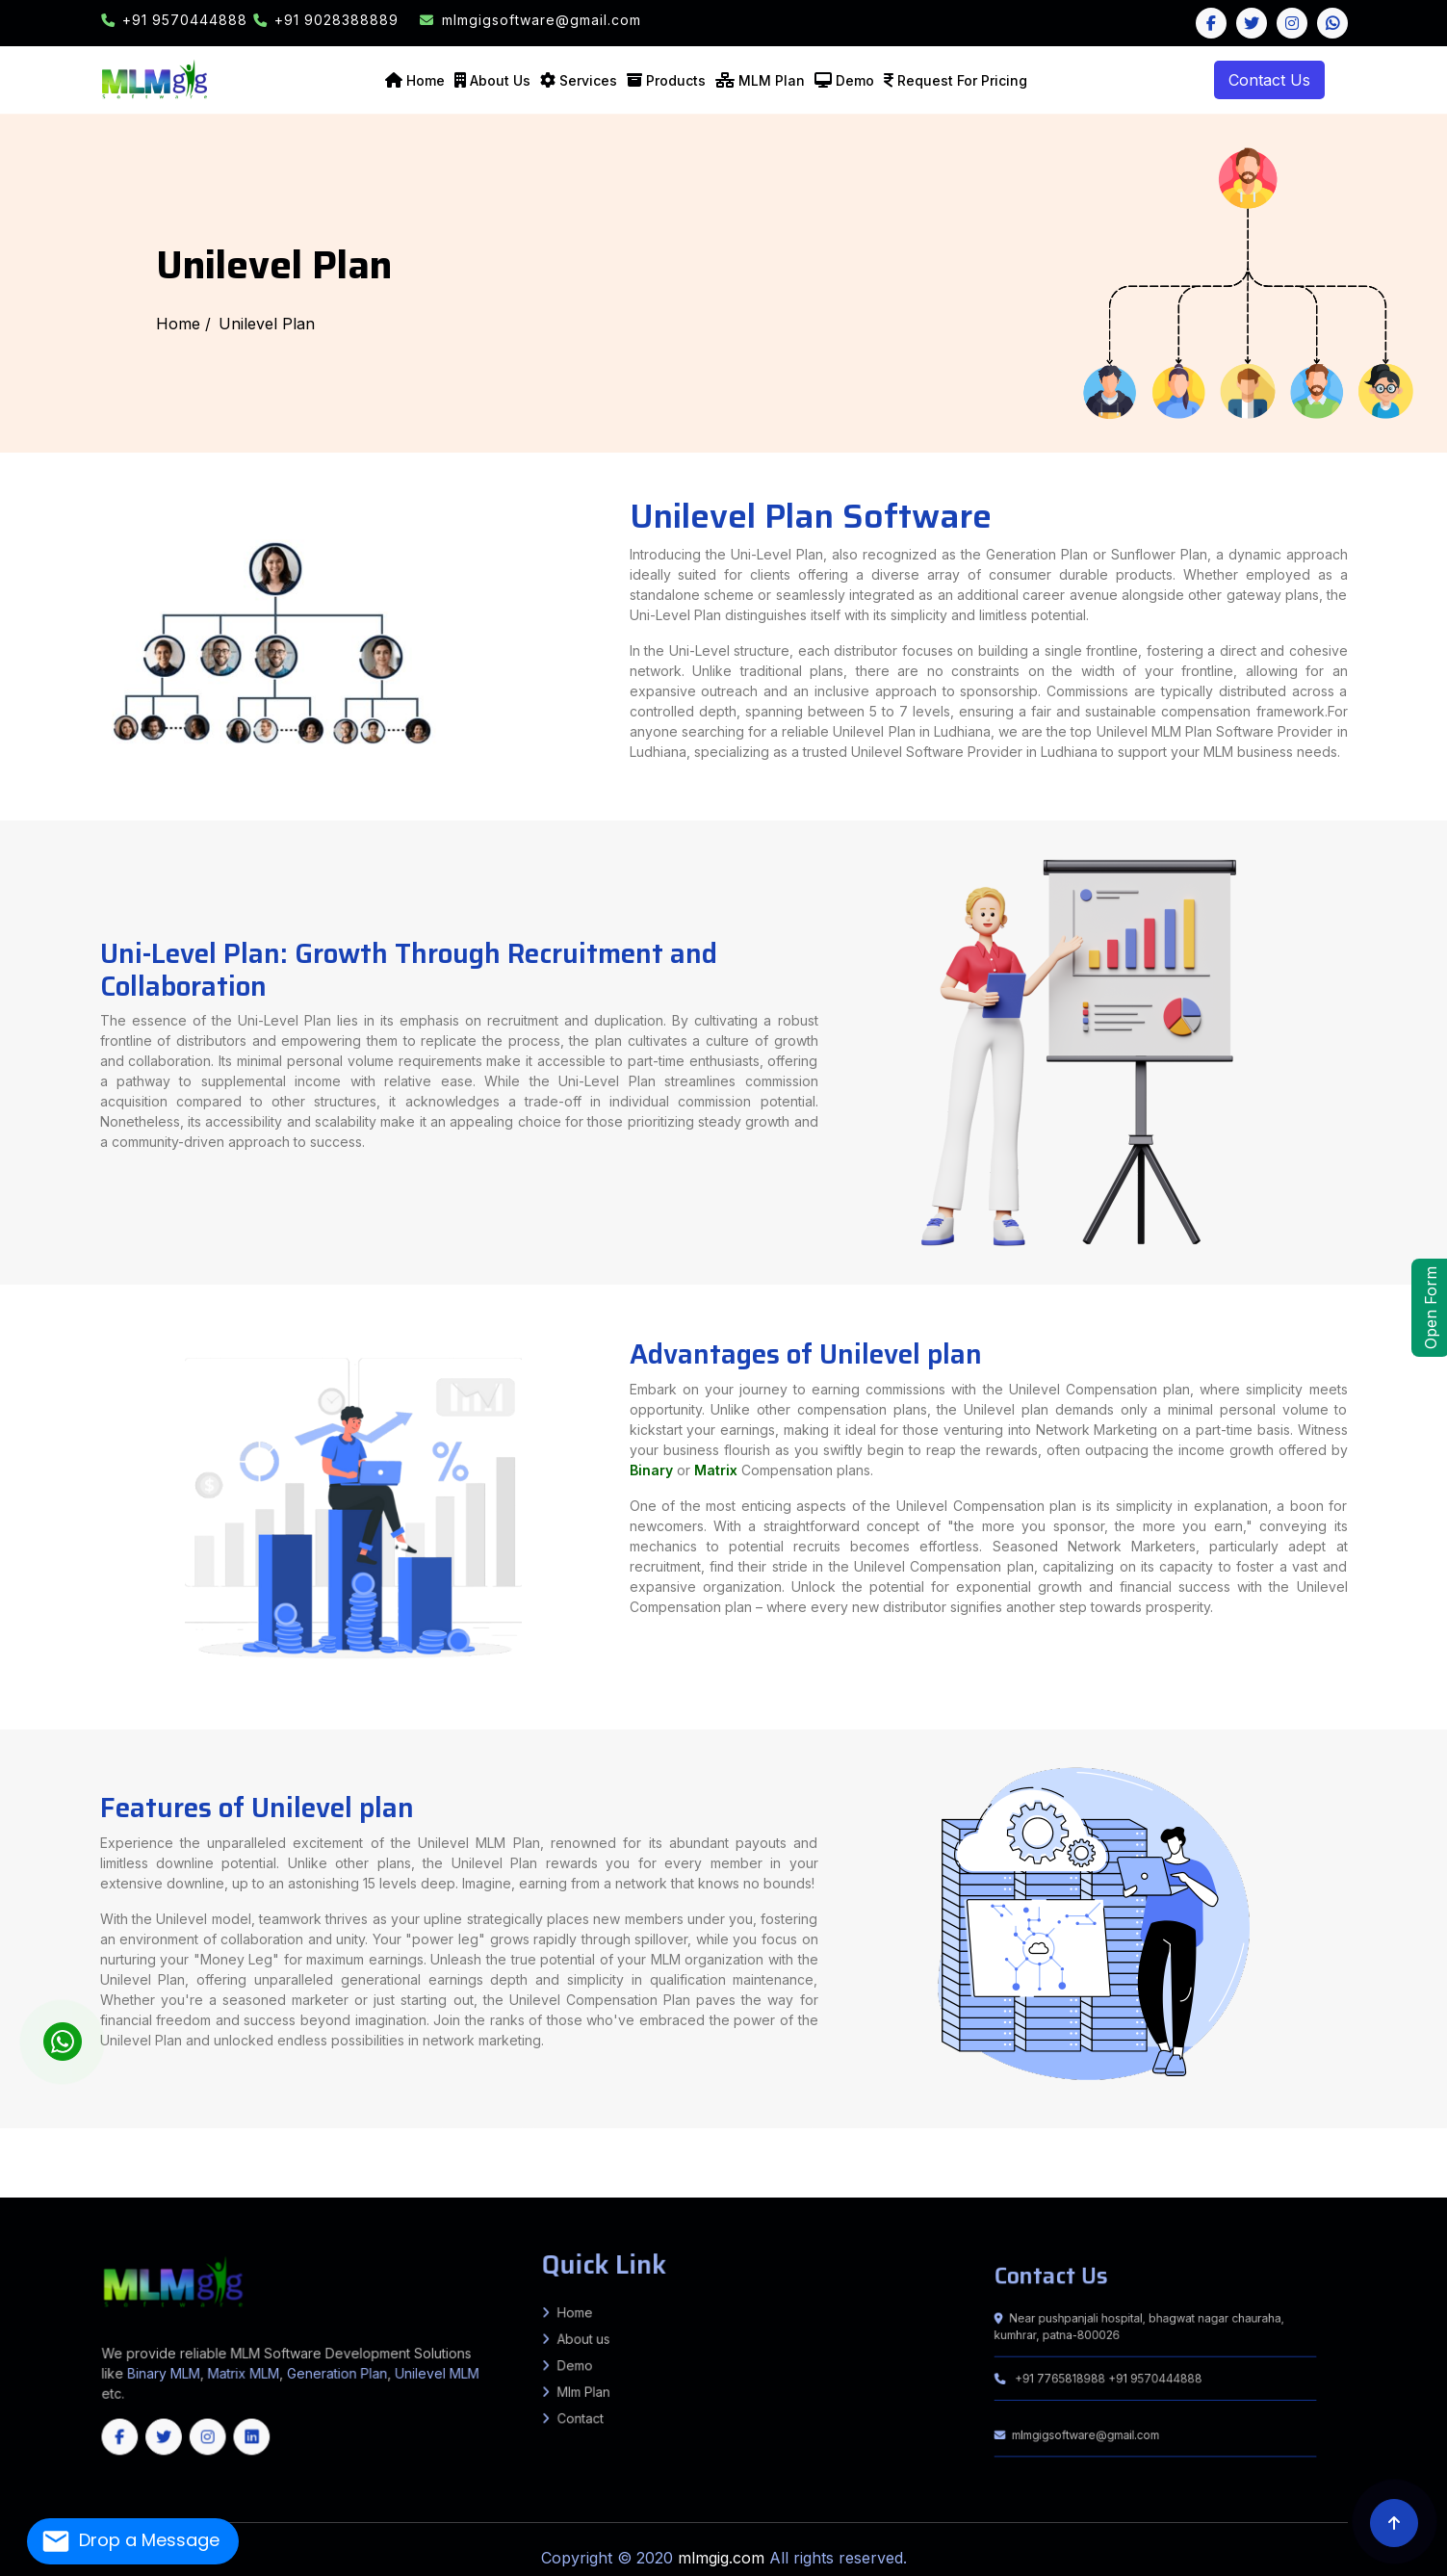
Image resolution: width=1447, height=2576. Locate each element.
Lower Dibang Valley (431, 2173)
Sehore (1288, 2161)
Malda (1295, 2165)
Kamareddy (110, 2182)
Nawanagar (676, 2152)
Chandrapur (771, 2156)
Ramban (437, 2191)
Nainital (613, 2170)
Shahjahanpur (617, 2135)
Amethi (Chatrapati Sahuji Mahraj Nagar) (831, 2130)
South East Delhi (436, 2170)
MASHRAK (533, 2156)
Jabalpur (1028, 2161)
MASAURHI (1161, 2135)
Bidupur (6, 2161)
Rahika (1055, 2139)
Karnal (948, 2170)
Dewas (907, 2161)
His (901, 2170)
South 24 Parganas (182, 2170)
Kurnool (1422, 2170)
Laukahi (1393, 2139)
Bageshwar (524, 2170)
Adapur (1362, 2144)
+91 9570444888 (173, 20)
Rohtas (543, 2130)
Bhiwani (788, 2170)
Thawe (1227, 2152)
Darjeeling (1170, 2165)
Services (588, 80)
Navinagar (323, 2144)
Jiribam (612, 2178)
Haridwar (597, 2170)
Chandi (489, 2147)
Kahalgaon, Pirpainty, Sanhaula (1248, 2135)
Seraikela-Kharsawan (1101, 2147)
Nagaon (1212, 2173)
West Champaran (707, 2130)
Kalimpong (1261, 2165)
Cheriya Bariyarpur (94, 2152)
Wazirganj (271, 2152)
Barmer (34, 2178)
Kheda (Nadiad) (693, 2165)
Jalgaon (853, 2156)
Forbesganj (168, 2144)
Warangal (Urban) (615, 2182)
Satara (1145, 2156)
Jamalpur (1361, 2130)
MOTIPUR (399, 2147)
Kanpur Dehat (82, 2135)
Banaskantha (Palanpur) (406, 2165)
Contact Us (1269, 80)
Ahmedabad (334, 2165)
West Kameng (683, 2173)
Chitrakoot (1134, 2130)
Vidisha (6, 2165)
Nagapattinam (262, 2187)
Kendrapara (812, 2191)
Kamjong (647, 2178)
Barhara (488, 2144)
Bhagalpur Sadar (1301, 2135)
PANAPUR (562, 2156)
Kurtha (248, 2144)
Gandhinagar (588, 2165)
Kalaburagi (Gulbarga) (1113, 2182)
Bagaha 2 (272, 2165)
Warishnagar (10, 2156)
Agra (727, 2130)
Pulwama (407, 2191)
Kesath (712, 2152)
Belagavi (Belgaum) (729, 2182)
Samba (464, 2191)
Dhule (788, 2156)
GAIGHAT (229, 2147)
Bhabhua (273, 2139)
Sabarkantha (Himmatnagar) (914, 2165)
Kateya (1288, 2152)
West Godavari (129, 2173)
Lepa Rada (370, 2173)
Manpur (288, 2152)
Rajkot (884, 2165)
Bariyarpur (50, 2147)
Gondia (821, 2156)
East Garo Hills (1116, 2187)
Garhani (570, 2144)
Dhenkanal (657, 2191)
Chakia (1082, 2144)
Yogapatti (176, 2165)
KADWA (777, 2139)
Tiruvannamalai (618, 2187)
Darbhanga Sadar (777, 2152)
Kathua (329, 2191)
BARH (824, 2135)
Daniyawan (928, 2135)
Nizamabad (387, 2182)
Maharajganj (299, 2135)
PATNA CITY (839, 2135)
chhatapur (114, 2161)
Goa (1233, 2191)
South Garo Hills (1241, 2187)
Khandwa (1072, 2161)
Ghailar (885, 2139)
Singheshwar (830, 2139)
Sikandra (77, 2139)
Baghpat (940, 2130)
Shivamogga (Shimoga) (1283, 2182)
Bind (720, 2147)
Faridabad (830, 2170)
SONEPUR (610, 2156)
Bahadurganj (1414, 2139)
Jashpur (1043, 2178)
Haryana (1259, 2191)
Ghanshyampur (1044, 2152)
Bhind (795, 2161)
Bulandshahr (1093, 2130)
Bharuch (433, 2165)
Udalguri (1341, 2173)
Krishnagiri (224, 2187)
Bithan (79, 2156)
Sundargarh (1055, 2191)
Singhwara (893, 2152)
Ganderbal (298, 2191)
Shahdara (391, 2170)
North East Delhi (339, 2170)
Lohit (386, 2173)
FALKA (628, 2139)
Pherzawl (699, 2178)
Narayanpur (22, 2139)
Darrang (845, 2173)
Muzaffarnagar (437, 2135)
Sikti (139, 2144)
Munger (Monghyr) (428, 2130)
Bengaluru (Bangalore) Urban (820, 2182)
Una (1322, 2170)
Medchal (309, 2182)
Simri (757, 2152)
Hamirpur (1397, 2130)
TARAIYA (626, 2156)
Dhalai (65, 2191)
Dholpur (154, 2178)
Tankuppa (325, 2152)
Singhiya (117, 2156)
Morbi (752, 2165)
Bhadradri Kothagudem (1390, 2178)
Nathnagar (1348, 2135)
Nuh (1007, 2170)
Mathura (352, 2135)
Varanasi (797, 2135)
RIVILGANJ (592, 2156)
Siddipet (504, 2182)
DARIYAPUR (366, 2156)
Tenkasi (438, 2187)
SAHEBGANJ (381, 2147)
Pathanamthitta (902, 2187)
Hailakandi (1000, 2173)
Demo (855, 80)
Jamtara (931, 2147)
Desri (1399, 2156)
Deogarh (639, 2191)
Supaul (671, 2130)
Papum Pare (555, 2173)
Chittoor (1353, 2170)
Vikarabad (539, 2182)
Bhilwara (66, 2178)
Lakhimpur (1162, 2173)
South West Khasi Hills (1313, 2187)
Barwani (771, 2161)
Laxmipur (133, 2139)
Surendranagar (961, 2165)
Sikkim (1144, 2191)
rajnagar (1086, 2139)
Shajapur (1335, 2161)
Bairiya (61, 2165)
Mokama (965, 2135)
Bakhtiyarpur (1035, 2135)
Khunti (945, 2147)
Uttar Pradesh (1346, 2191)
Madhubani (400, 2130)
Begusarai (80, 2130)
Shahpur (663, 2144)
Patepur (1312, 2156)
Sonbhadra (747, 2135)
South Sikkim (24, 2191)
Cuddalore (74, 2187)
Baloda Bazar (826, 2178)
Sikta (160, 2165)
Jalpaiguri (1222, 2165)
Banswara (7, 2178)
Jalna (868, 2156)
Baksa (723, 2173)
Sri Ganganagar (460, 2178)
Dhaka (5, 2147)
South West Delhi (465, 2170)
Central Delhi (258, 2170)
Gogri (853, 2144)
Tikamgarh (1413, 2161)
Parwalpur (689, 2147)
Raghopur (1295, 2156)
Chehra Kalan (1436, 2156)
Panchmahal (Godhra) (824, 2165)
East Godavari (1374, 2170)
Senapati (716, 2178)
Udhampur (514, 2191)
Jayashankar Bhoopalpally (40, 2182)
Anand (365, 2165)
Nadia (1334, 2165)
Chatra (762, 2147)
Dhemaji (860, 2173)
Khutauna (1376, 2139)
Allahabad (757, 2130)
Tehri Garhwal (700, 2170)
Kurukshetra (965, 2170)
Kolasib (1021, 2187)
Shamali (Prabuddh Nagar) (653, 2135)
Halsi (496, 2139)
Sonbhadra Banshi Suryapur (278, 2144)
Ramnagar (235, 2165)
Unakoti (172, 2191)
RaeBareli (492, 2135)
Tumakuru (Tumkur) (1319, 2182)
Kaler (225, 2144)
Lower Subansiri (487, 2173)
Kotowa (1194, 2144)
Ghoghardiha (1355, 2139)
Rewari (1064, 2170)
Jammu (315, 2191)
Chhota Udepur (489, 2165)
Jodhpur (295, 2178)
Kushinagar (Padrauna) (206, 2135)
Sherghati (549, 2152)
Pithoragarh (654, 2170)
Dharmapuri (95, 2187)
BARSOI (719, 2139)
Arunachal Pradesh (31, 2196)
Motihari (1158, 2144)
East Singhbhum (832, 2147)
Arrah (459, 2144)
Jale (879, 2152)
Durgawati (358, 2139)
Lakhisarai (357, 2130)
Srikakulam (11, 2173)
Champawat (561, 2170)
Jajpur (732, 2191)
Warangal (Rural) (585, 2182)
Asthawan (534, 2147)
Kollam (800, 2187)
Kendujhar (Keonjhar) (841, 2191)
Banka (63, 2130)
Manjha (1213, 2152)
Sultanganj (1403, 2135)
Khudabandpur (140, 2152)
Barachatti (601, 2152)
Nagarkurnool (331, 2182)
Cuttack (623, 2191)
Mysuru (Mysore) (1209, 2182)
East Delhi (279, 2170)
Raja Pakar (1275, 2156)
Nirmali (99, 2161)
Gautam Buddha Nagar (216, 2130)
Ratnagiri (1116, 2156)
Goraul (1387, 2156)
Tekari (369, 2152)
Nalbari (1228, 2173)
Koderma (960, 2147)
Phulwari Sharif (906, 2135)
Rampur (508, 2135)
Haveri (1087, 2182)
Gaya (1333, 2130)
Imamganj (513, 2152)
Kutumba (341, 2144)
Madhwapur (1234, 2139)
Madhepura (378, 2130)
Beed (718, 2156)
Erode (129, 2187)
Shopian (480, 2191)
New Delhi (296, 2170)
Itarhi (615, 2152)
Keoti (908, 2152)
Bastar (863, 2178)
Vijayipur (1367, 2152)
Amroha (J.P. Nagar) (880, 2130)
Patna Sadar (859, 2135)
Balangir (544, 2191)
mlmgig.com (723, 2557)
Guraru (381, 2152)
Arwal (27, 2130)
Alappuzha (715, 2187)
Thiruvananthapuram (931, 2187)
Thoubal (778, 2178)
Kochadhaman (12, 2144)
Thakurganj (71, 2144)
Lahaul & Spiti (1237, 2170)
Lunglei (1055, 2187)
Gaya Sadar (233, 2152)
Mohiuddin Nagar (279, 2156)
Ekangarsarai (600, 2147)
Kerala (1092, 2191)
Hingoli (837, 2156)
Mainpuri (336, 2135)
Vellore (653, 2187)
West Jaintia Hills (1374, 2187)
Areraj (1053, 2144)
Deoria (1215, 2130)
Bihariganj (989, 2139)
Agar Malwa (681, 2161)
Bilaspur (1144, 2170)
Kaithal (936, 2170)
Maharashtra (1390, 2191)
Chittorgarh (111, 2178)
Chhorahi (118, 2152)
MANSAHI (703, 2139)
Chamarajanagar (871, 2182)
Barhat (163, 2139)
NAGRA (548, 2156)
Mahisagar (718, 2165)
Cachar (795, 2173)
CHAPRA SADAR (344, 2156)
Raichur (1231, 2182)
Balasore (561, 2191)
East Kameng (271, 2173)
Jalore (243, 2178)
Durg (980, 2178)
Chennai (32, 2187)
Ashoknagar (734, 2161)
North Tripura (111, 2191)
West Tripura (190, 2191)
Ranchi (1056, 2147)
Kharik (5, 2139)
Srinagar (496, 2191)
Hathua (1274, 2152)
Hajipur (1346, 2130)
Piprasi (34, 2165)
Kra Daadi (325, 2173)
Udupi (1341, 2182)
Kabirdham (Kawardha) (1071, 2178)
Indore (1012, 2161)
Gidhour (177, 2139)
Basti (1048, 2130)
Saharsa (558, 2130)
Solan (1311, 2170)
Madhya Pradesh (1416, 2191)
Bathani (438, 2152)
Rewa (1252, 2161)
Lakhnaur (1296, 2139)
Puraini (957, 2139)
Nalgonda (354, 2182)
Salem (404, 2187)
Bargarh (577, 2191)
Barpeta (737, 2173)
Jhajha (150, 2139)
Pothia (32, 2144)
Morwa (1394, 2152)
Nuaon (421, 2139)
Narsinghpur (1162, 2161)
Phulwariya (1327, 2152)
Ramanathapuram (368, 2187)
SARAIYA (415, 2147)
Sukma (1312, 2178)
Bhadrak (593, 2191)
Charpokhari (598, 2144)
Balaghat (755, 2161)
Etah (1227, 2130)
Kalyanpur (1126, 2144)
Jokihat (89, 2144)
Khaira (93, 2139)
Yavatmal (1242, 2156)
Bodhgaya (306, 2152)
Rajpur (641, 2152)
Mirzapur (391, 2135)
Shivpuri (236, 2156)
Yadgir (1427, 2182)
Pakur (1011, 2147)
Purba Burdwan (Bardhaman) (71, 2170)
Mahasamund (1202, 2178)
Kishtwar (343, 2191)
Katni (1058, 2161)
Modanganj (764, 2144)
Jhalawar (259, 2178)
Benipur (957, 2152)
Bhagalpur (99, 2130)
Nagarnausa (633, 2147)
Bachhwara (165, 2152)
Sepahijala (132, 2191)
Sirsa (1090, 2170)
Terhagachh (50, 2144)
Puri (998, 2191)
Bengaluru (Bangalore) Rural (771, 2182)
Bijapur (893, 2178)
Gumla (896, 2147)
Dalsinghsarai (157, 2156)
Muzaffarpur (455, 2130)
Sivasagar (1244, 2173)
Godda (883, 2147)
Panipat (1051, 2170)
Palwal (1018, 2170)
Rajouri (422, 2191)
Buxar (130, 2130)
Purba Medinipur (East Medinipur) (123, 2170)
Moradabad (411, 2135)
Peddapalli (410, 2182)
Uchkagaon (1347, 2152)
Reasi (451, 2191)
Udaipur (492, 2178)
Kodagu (1142, 2182)
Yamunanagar (1124, 2170)
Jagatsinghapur (711, 2191)
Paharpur (1067, 2144)
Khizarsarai (412, 2152)
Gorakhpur (299, 2130)
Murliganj (851, 2139)
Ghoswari (997, 2135)
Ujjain (1429, 2161)
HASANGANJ (576, 2139)
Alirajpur (700, 2161)
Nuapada (986, 2191)
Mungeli (1223, 2178)
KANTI (318, 2147)
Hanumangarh (193, 2178)
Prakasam (1439, 2170)
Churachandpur (547, 2178)
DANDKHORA (596, 2139)
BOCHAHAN (212, 2147)
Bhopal (809, 2161)
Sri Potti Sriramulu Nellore (43, 2173)
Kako (782, 2144)
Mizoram (1107, 2191)
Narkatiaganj (197, 2165)
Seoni (1302, 2161)
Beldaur (868, 2144)
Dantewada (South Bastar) (937, 2178)
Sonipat (1103, 2170)
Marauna (84, 2161)
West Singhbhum (1152, 2147)
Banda (1002, 2130)
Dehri (1294, 2130)
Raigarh (1259, 2178)
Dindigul (113, 2187)
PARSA (576, 2156)
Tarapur (130, 2147)
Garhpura (53, 2152)
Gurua (465, 2152)
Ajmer (1432, 2173)
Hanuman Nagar (860, 2152)
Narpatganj (190, 2144)
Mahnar (558, 2161)
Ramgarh (406, 2139)
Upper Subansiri (657, 2173)
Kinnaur (1207, 2170)
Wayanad (973, 2187)
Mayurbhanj (924, 2191)
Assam (1245, 2191)
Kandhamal (791, 2191)
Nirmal (370, 2182)
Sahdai (1258, 2156)
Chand (327, 2139)
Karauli (311, 2178)
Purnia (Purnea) (522, 2130)
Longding (402, 2173)
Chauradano (1381, 2144)
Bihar (1150, 2130)
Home (425, 80)
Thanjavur (454, 2187)
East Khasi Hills (1171, 2187)
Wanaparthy (560, 2182)
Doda (281, 2191)
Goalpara (962, 2173)
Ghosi (701, 2144)
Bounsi (1202, 2147)
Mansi (840, 2144)
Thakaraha (290, 2165)
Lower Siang (461, 2173)
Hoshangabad (991, 2161)
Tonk (479, 2178)
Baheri (821, 2152)
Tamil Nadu (1076, 2191)
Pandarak (1014, 2135)
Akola (665, 2156)
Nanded (982, 2156)
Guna (945, 2161)
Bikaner (81, 2178)
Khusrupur (947, 2135)
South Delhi (411, 2170)
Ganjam (690, 2191)
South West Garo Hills (1275, 2187)
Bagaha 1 (253, 2165)
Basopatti (1169, 2139)
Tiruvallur (596, 2187)
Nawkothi (70, 2152)
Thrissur (956, 2187)
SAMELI (641, 2139)
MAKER (483, 2156)
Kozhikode (837, 2187)
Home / (183, 323)
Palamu (1025, 2147)
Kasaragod (782, 2187)
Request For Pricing (962, 80)
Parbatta (884, 2144)
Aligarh (740, 2130)
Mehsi (1095, 2144)
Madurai (242, 2187)
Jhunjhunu (277, 2178)
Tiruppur (581, 2187)
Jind (923, 2170)
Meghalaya (1126, 2191)
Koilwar (502, 2144)
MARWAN (347, 2147)
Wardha (1210, 2156)
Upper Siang (632, 2173)
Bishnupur (509, 2178)
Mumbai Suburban (942, 2156)
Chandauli (1114, 2130)
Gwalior (957, 2161)
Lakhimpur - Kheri (241, 2135)
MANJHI (497, 2156)
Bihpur (1281, 2135)
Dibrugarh (891, 2173)
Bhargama (210, 2144)
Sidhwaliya (1243, 2152)
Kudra (373, 2139)
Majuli (1178, 2173)
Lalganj (1355, 2156)
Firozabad (186, 2130)
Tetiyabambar (111, 2147)
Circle (898, 2144)
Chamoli (542, 2170)
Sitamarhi (643, 2130)
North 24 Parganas (1356, 2165)
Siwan (658, 2130)
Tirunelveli (547, 2187)
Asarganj (168, 2147)
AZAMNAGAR (758, 2139)
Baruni (1169, 2130)
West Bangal (1289, 2191)
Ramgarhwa (1344, 2144)
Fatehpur (167, 2130)
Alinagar (973, 2152)
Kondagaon (1138, 2178)
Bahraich (957, 2130)
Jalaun (19, 2135)
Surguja (1342, 2178)
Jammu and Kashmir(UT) (91, 2196)
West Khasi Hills (1403, 2187)
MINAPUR (277, 2147)
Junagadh (651, 2165)
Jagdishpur (1328, 2135)
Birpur (1355, 2147)
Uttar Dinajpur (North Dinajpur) (223, 2170)
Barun (308, 2144)
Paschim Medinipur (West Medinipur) (1404, 2165)
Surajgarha (556, 2139)
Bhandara (732, 2156)
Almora (507, 2170)
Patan (849, 2165)
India (4, 2130)
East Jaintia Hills (1143, 2187)
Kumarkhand (903, 2139)
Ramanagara (1249, 2182)
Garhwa (855, 2147)
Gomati (78, 2191)
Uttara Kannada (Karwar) (1367, 2182)
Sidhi (1380, 2161)
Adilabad (1359, 2178)
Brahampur (695, 2152)
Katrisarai (706, 2147)
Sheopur (1351, 2161)
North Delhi (315, 2170)
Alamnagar (1038, 2139)
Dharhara (67, 2147)
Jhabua (1045, 2161)
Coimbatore (52, 2187)
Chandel (526, 2178)
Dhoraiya (1235, 2147)
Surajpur (1326, 2178)
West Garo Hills (1345, 2187)
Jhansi (48, 2135)
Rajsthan (1220, 2191)
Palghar (1056, 2156)
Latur (896, 2156)
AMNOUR (304, 2156)
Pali (347, 2178)
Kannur (764, 2187)
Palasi (150, 2144)
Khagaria (317, 2130)
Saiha (1081, 2187)
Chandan (1218, 2147)
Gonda (282, 2130)
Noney (684, 2178)
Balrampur (986, 2130)
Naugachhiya (44, 2139)
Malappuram (859, 2187)
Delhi (1272, 2191)
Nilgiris (301, 2187)
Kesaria (1109, 2144)
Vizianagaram (104, 2173)
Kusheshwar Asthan (1073, 2152)
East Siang (293, 2173)
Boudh (609, 2191)
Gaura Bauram (1005, 2152)
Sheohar (626, 2130)
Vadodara (1005, 2165)
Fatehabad (851, 2170)
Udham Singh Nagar (729, 2170)
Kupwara (374, 2191)
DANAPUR (1179, 2135)
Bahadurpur (804, 2152)
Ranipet (390, 2187)
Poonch (390, 2191)
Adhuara (256, 2139)
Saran (592, 2130)
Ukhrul (793, 2178)
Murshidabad (1315, 2165)
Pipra (169, 2161)
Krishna (1407, 2170)
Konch (356, 2152)
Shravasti (684, 2135)
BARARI (671, 2139)
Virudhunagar (693, 2187)
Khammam (152, 2182)
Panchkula (1034, 2170)
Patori (221, 2156)
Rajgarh (1224, 2161)
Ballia (971, 2130)
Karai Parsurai (656, 2147)
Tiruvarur (638, 2187)
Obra (402, 2144)
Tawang (604, 2173)
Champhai (1003, 2187)
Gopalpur (1422, 2135)
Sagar (1263, 2161)
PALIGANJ (1195, 2135)
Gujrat (1328, 2191)
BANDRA (195, 2147)
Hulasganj (717, 2144)
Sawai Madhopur (408, 2178)
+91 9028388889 (325, 20)
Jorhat (1028, 2173)
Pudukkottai (341, 2187)
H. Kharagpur (87, 2147)
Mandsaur (1125, 2161)
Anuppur (715, 2161)
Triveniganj (153, 2161)
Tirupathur (565, 2187)
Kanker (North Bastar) (1108, 2178)
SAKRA (306, 2147)
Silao (674, 2147)
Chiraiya (1417, 2144)
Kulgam (359, 2191)
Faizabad (1255, 2130)
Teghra (1411, 2147)
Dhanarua (1079, 2135)
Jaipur (212, 2178)
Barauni (1326, 2147)
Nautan (48, 2165)
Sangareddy (484, 2182)
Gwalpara (972, 2139)
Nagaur (335, 2178)
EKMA (402, 2156)
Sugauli (1209, 2144)
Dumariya (532, 2152)
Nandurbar (1000, 2156)
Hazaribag (912, 2147)
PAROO (363, 2147)
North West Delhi (367, 2170)
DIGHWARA (387, 2156)
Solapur (1183, 2156)
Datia (895, 2161)
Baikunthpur (1140, 2152)
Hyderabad (1422, 2178)
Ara (1159, 2130)
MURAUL (292, 2147)
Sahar (557, 2144)
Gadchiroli (804, 2156)
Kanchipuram (168, 2187)
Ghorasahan (1437, 2144)
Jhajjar (911, 2170)
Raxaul (1326, 2144)
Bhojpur (116, 2130)
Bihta (1105, 2135)
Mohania (389, 2139)
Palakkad (879, 2187)
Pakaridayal (1309, 2144)
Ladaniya (1188, 2139)
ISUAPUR (430, 2156)
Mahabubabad (222, 2182)
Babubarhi (1106, 2139)
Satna (1275, 2161)
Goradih (1212, 2135)
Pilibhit (456, 2135)
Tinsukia (1324, 2173)
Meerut (376, 2135)
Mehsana (736, 2165)
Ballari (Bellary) (699, 2182)
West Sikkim (48, 2191)
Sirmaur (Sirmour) (1291, 2170)
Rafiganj (388, 2144)
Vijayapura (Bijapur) (1403, 2182)
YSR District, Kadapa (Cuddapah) (171, 2173)
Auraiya (905, 2130)
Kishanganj (337, 2130)
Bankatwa (1401, 2144)
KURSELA (657, 2139)
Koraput (884, 2191)
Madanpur (360, 2144)
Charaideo (812, 2173)
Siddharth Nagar (707, 2135)
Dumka (811, 2147)
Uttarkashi (756, 2170)
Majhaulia (77, 2165)
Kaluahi (1122, 2139)
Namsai (510, 2173)
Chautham (825, 2144)
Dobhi (565, 2152)
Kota (323, 2178)
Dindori (931, 2161)
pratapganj (46, 2161)
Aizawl (988, 2187)
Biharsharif (578, 2147)
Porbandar (865, 2165)
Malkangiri (902, 2191)
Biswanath (753, 2173)
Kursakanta (107, 2144)
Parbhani (1073, 2156)
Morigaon (1194, 2173)
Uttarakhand (1312, 2191)
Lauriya (109, 2165)
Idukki (751, 2187)
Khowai (93, 2191)
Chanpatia (125, 2165)
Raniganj (125, 2144)
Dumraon (656, 2152)
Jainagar (1152, 2139)
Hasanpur (63, 2156)
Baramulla (249, 2191)
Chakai (106, 2139)
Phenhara (1289, 2144)
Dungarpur (171, 2178)
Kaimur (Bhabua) (233, 2139)
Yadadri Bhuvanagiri (649, 2182)
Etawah (1239, 2130)
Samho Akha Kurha (1377, 2147)
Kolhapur (883, 2156)
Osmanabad (1035, 2156)
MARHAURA (514, 2156)
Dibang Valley (246, 2173)
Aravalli (379, 2165)
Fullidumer (1254, 2147)
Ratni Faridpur (739, 2144)
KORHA (614, 2139)
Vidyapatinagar (201, 2156)
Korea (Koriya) (1177, 2178)
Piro (582, 2144)
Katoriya (1272, 2147)
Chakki (725, 2152)
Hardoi (6, 2135)
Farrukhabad (148, 2130)
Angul (530, 2191)
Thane (1197, 2156)
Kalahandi (771, 2191)
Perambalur (319, 2187)
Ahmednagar (647, 2156)
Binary (818, 1488)
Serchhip (1095, 2187)
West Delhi (490, 2170)
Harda (971, 2161)
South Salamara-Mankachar (1294, 2173)
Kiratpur (1024, 2152)
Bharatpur (50, 2178)
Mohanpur (582, 2152)
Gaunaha (217, 2165)
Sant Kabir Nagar (590, 2135)
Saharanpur (525, 2135)
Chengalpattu (13, 2187)
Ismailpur (1439, 2135)
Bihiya (649, 2144)
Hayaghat (837, 2152)
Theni (468, 2187)
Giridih (868, 2147)
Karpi (236, 2144)
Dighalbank (1437, 2139)
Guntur (1393, 2170)
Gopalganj (1175, 2152)
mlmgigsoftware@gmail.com (530, 20)
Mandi (1255, 2170)
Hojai (1016, 2173)
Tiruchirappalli (526, 2187)
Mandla (1108, 2161)
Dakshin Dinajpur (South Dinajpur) (1133, 2165)
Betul (784, 2161)
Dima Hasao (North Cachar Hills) (927, 2173)
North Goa (1397, 2173)
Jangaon (8, 2182)
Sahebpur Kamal (30, 2152)
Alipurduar (1039, 2165)
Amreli (352, 2165)
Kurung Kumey (347, 2173)
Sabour (1366, 2135)
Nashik (1017, 2156)
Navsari (798, 2165)
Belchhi (981, 2135)
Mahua (1341, 2156)
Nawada (490, 2130)
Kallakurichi (146, 2187)
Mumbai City (914, 2156)
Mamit (1069, 2187)
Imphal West (593, 2178)
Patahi (1274, 2144)
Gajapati (675, 2191)
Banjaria (1143, 2144)
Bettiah (1201, 2130)
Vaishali (685, 2130)
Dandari (8, 2152)
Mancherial (276, 2182)
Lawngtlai (1038, 2187)
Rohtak (1078, 2170)
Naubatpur (1120, 2135)
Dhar (918, 2161)
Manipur (1204, 2191)
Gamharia (869, 2139)
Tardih (943, 2152)
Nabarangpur (947, 2191)
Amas (476, 2152)
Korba (1157, 2178)
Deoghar (778, 2147)
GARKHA (415, 2156)
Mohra (452, 2152)
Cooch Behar (1094, 2165)
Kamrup (1042, 2173)
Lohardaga (994, 2147)
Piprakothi (1176, 2144)
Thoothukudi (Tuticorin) (494, 2187)
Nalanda (474, 2130)
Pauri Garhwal (631, 2170)
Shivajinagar (97, 2156)
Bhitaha (95, 2165)
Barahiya (467, 2139)
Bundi (95, 2178)
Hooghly (1189, 2165)
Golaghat (980, 2173)
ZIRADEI (237, 2161)
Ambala (773, 2170)
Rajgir (519, 2147)
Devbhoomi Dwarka (558, 2165)
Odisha (1170, 2191)
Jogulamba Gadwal (81, 2182)
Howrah (1206, 2165)
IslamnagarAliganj (202, 2139)
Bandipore (229, 2191)
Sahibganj (1074, 2147)
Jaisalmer (228, 2178)
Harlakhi (1216, 2139)
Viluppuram (670, 2187)
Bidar (851, 2182)
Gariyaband (997, 2178)
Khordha (868, 2191)
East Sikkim (1427, 2187)
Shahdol (1317, 2161)
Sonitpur (1262, 2173)
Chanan (509, 2139)
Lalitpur (263, 2135)
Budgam (266, 2191)
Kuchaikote (1195, 2152)
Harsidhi (1039, 2144)
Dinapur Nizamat (1314, 2130)
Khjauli (1137, 2139)
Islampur (505, 2147)
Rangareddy (460, 2182)
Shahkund (1383, 2135)
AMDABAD (810, 2139)
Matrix (850, 1488)
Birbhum (1073, 2165)
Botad (469, 2165)
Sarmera (550, 2147)
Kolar (1156, 2182)
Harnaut (474, 2147)
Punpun (1063, 2135)
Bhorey (1260, 2152)
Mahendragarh (989, 2170)
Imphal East (571, 2178)
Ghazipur (267, 2130)
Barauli (1157, 2152)
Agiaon (472, 2144)
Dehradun (580, 2170)
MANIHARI (792, 2139)
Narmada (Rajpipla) (775, 2165)
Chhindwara (865, 2161)
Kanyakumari (191, 2187)
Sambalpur (1033, 2191)
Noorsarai (458, 2147)
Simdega (1128, 2147)
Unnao (782, 2135)
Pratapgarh (473, 2135)
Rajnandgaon (1292, 2178)
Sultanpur (767, 2135)
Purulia (159, 2170)
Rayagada (1013, 2191)
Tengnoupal (759, 2178)
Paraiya (395, 2152)
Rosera (47, 2156)
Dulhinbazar (1140, 2135)
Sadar (17, 2147)
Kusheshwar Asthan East (1110, 2152)
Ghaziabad (248, 2130)
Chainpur (312, 2139)
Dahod (510, 2165)
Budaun (1074, 2130)
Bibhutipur (135, 2156)
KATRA (263, 2147)
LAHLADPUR (466, 2156)
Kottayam (817, 2187)
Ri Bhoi (1220, 2187)
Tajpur (1381, 2152)
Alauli (793, 2144)
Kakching (629, 2178)
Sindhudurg (1162, 2156)
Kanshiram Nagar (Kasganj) (141, 2135)
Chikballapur (897, 2182)
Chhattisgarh (59, 2196)
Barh (1050, 2135)
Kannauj (63, 2135)
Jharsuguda (750, 2191)
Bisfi (1203, 2139)
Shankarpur (926, 2139)
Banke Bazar (493, 2152)
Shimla (1269, 2170)
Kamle (309, 2173)
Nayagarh (968, 2191)
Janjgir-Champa (1022, 2178)
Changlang (222, 2173)
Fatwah (812, 2135)
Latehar (976, 2147)
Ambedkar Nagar (782, 2130)
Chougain (742, 2152)
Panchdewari (1306, 2152)
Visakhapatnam (77, 2173)
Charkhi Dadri (807, 2170)
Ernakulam (734, 2187)
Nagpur (967, 2156)
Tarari (615, 2144)
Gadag (1059, 2182)
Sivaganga (420, 2187)
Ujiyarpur (178, 2156)
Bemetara (878, 2178)
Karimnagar (132, 2182)
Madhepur (1314, 2139)
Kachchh (670, 2165)
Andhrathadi (1275, 2139)
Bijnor (1059, 2130)
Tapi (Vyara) (985, 2165)
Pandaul (1070, 2139)
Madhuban (1244, 2144)
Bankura (1057, 2165)
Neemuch (1182, 2161)
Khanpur (1408, 2152)
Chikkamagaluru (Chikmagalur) (935, 2182)
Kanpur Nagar (105, 2135)
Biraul (987, 2152)
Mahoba (319, 2135)
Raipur (1273, 2178)
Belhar (1188, 2147)
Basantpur (66, 2161)
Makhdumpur (683, 2144)
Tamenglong (736, 2178)
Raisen (1210, 2161)
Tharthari (733, 2147)
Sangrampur (1020, 2144)
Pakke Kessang (531, 2173)
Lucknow (278, 2135)
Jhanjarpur (1254, 2139)
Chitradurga (972, 2182)
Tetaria (1261, 2144)
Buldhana (751, 2156)
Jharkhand (1368, 2191)
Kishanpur (219, 2161)
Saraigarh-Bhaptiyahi (192, 2161)
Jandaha (1371, 2156)
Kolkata (1279, 2165)
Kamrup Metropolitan (1068, 2173)
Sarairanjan (1426, 2152)
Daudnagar (418, 2144)
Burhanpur (825, 2161)
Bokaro (748, 2147)
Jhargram (1241, 2165)
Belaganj (253, 2152)
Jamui (63, 2139)
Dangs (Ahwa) (529, 2165)
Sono (118, 2139)
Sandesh (543, 2144)
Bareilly (1035, 2130)
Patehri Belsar (591, 2161)
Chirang (830, 2173)
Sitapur (730, 2135)
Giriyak (430, 2147)
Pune (1087, 2156)
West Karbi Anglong (1368, 2173)
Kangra (1192, 2170)
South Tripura (153, 2191)
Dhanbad (796, 2147)
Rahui (443, 2147)
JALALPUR (446, 2156)
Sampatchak (882, 2135)
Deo (375, 2144)
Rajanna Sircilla (434, 2182)
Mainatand (145, 2165)
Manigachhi (926, 2152)
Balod (806, 2178)
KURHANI (330, 2147)
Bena (617, 2147)
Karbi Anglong (1101, 2173)
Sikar (428, 2178)
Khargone (1090, 2161)
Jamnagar (631, 2165)
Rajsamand (382, 2178)
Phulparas (1334, 2139)
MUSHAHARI (247, 2147)
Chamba (1160, 2170)
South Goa (1417, 2173)
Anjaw (206, 2173)
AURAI (183, 2147)
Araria (16, 2130)
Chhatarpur (845, 2161)
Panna (1197, 2161)
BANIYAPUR (322, 2156)
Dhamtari (967, 2178)
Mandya (1185, 2182)
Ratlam (1239, 2161)
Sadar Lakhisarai (443, 2139)
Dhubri (875, 2173)
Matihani (1341, 2147)
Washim (1225, 2156)
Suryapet (521, 2182)
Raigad (1100, 2156)
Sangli (1132, 2156)
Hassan (1074, 2182)
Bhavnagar (451, 2165)
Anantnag (210, 2191)
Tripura (1156, 2191)
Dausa (140, 2178)
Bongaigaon (776, 2173)
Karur (208, 2187)
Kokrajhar (1143, 2173)
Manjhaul (1426, 2147)
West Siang (706, 2173)
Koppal (1169, 2182)
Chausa (943, 2139)
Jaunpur (34, 2135)
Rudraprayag (677, 2170)
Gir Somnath (611, 2165)
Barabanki (1018, 2130)
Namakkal (284, 2187)
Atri (427, 2152)
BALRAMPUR (737, 2139)
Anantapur (1336, 2170)
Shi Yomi (575, 2173)
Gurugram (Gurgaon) (879, 2170)
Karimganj (1124, 2173)
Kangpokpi (667, 2178)
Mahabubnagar (251, 2182)
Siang (590, 2173)
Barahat (1174, 2147)
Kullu (1219, 2170)
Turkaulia (1225, 2144)
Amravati (680, 2156)
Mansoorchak (209, 2152)
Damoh (883, 2161)
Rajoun (1287, 2147)
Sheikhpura (608, 2130)
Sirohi (439, 2178)
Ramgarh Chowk (531, 2139)
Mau (364, 2135)
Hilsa (563, 2147)
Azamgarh (922, 2130)
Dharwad (1044, 2182)
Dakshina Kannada (999, 2182)
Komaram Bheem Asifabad (185, 2182)
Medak (293, 2182)
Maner (1093, 2135)
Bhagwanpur (293, 2139)
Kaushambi (176, 2135)
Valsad (1023, 2165)
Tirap (616, 2173)
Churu (128, 2178)
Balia (1399, 2147)
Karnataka (1187, 2191)
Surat (943, 2165)
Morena (1143, 2161)
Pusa (1441, 2152)
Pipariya (483, 2139)
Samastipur (576, 2130)
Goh (434, 2144)
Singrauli (1395, 2161)
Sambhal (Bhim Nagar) (556, 2135)
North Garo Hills (1199, 2187)
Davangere (1026, 2182)
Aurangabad (45, 2130)
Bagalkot (677, 2182)
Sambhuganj (1306, 2147)
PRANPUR (687, 2139)
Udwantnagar (522, 2144)
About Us (500, 80)
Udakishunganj (1014, 2139)
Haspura (446, 2144)
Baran (22, 2178)
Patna (503, 2130)
